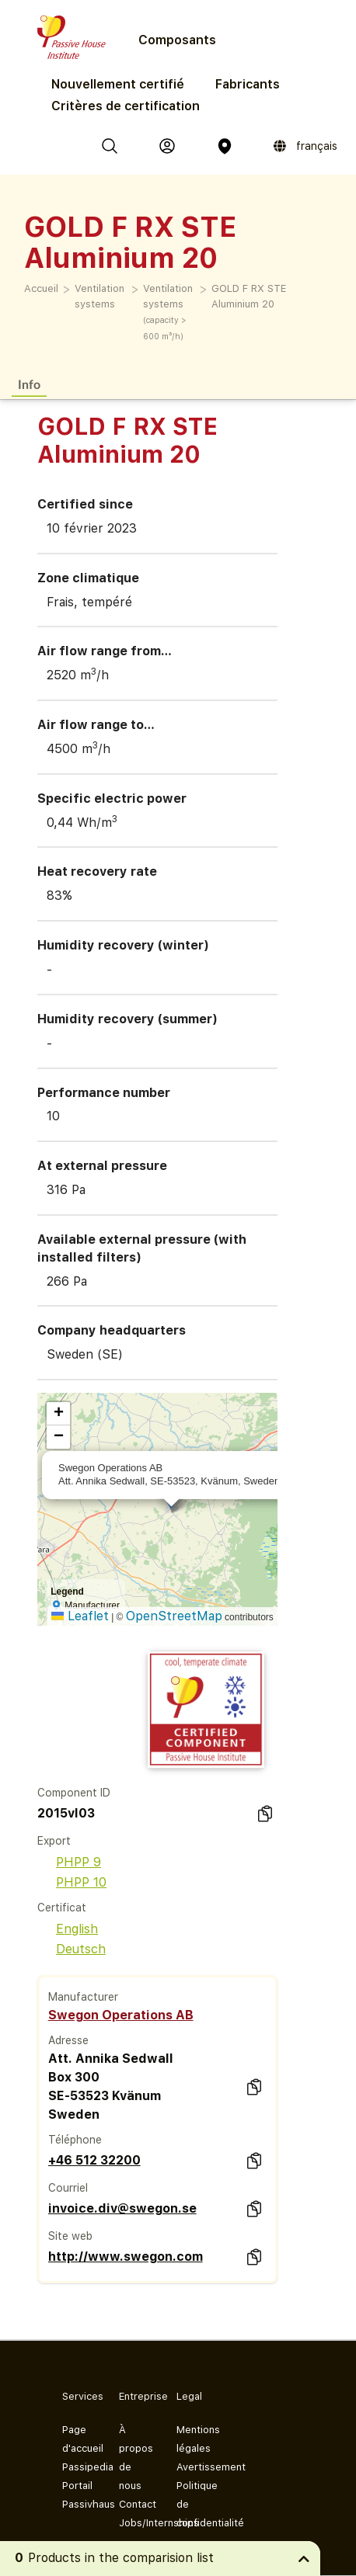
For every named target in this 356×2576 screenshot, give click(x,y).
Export (54, 1841)
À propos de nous (135, 2457)
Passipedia (78, 2467)
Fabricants (247, 84)
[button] (58, 1413)
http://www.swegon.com (125, 2256)
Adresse (68, 2040)
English (67, 1929)
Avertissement (192, 2467)
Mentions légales (192, 2439)
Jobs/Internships (135, 2523)
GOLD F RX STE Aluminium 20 (248, 296)
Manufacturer (83, 1997)
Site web (70, 2236)
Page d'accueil (78, 2439)
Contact (135, 2504)
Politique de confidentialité (192, 2504)
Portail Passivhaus (78, 2495)
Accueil (41, 288)
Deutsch (71, 1949)
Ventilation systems (99, 296)
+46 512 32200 (94, 2160)
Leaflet (80, 1616)
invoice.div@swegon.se (122, 2208)
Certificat (61, 1907)
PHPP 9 (69, 1862)
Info (29, 384)
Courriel (68, 2188)
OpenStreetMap (174, 1616)
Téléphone (75, 2139)
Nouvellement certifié (117, 84)
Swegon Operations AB (121, 2015)
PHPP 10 (71, 1882)
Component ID (73, 1792)
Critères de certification (125, 106)
